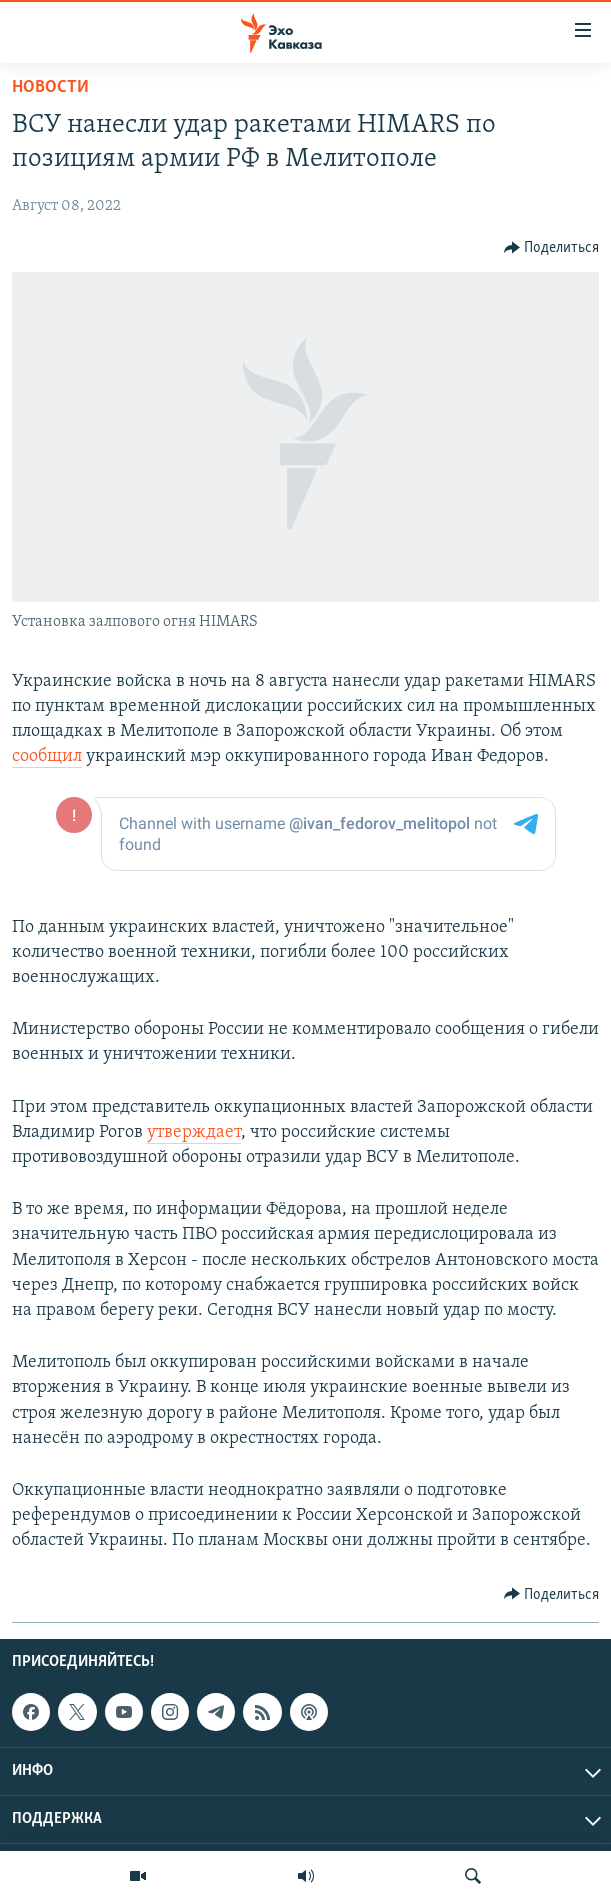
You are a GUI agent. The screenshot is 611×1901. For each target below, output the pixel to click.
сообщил (47, 756)
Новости (50, 87)
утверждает (194, 1132)
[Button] (552, 248)
